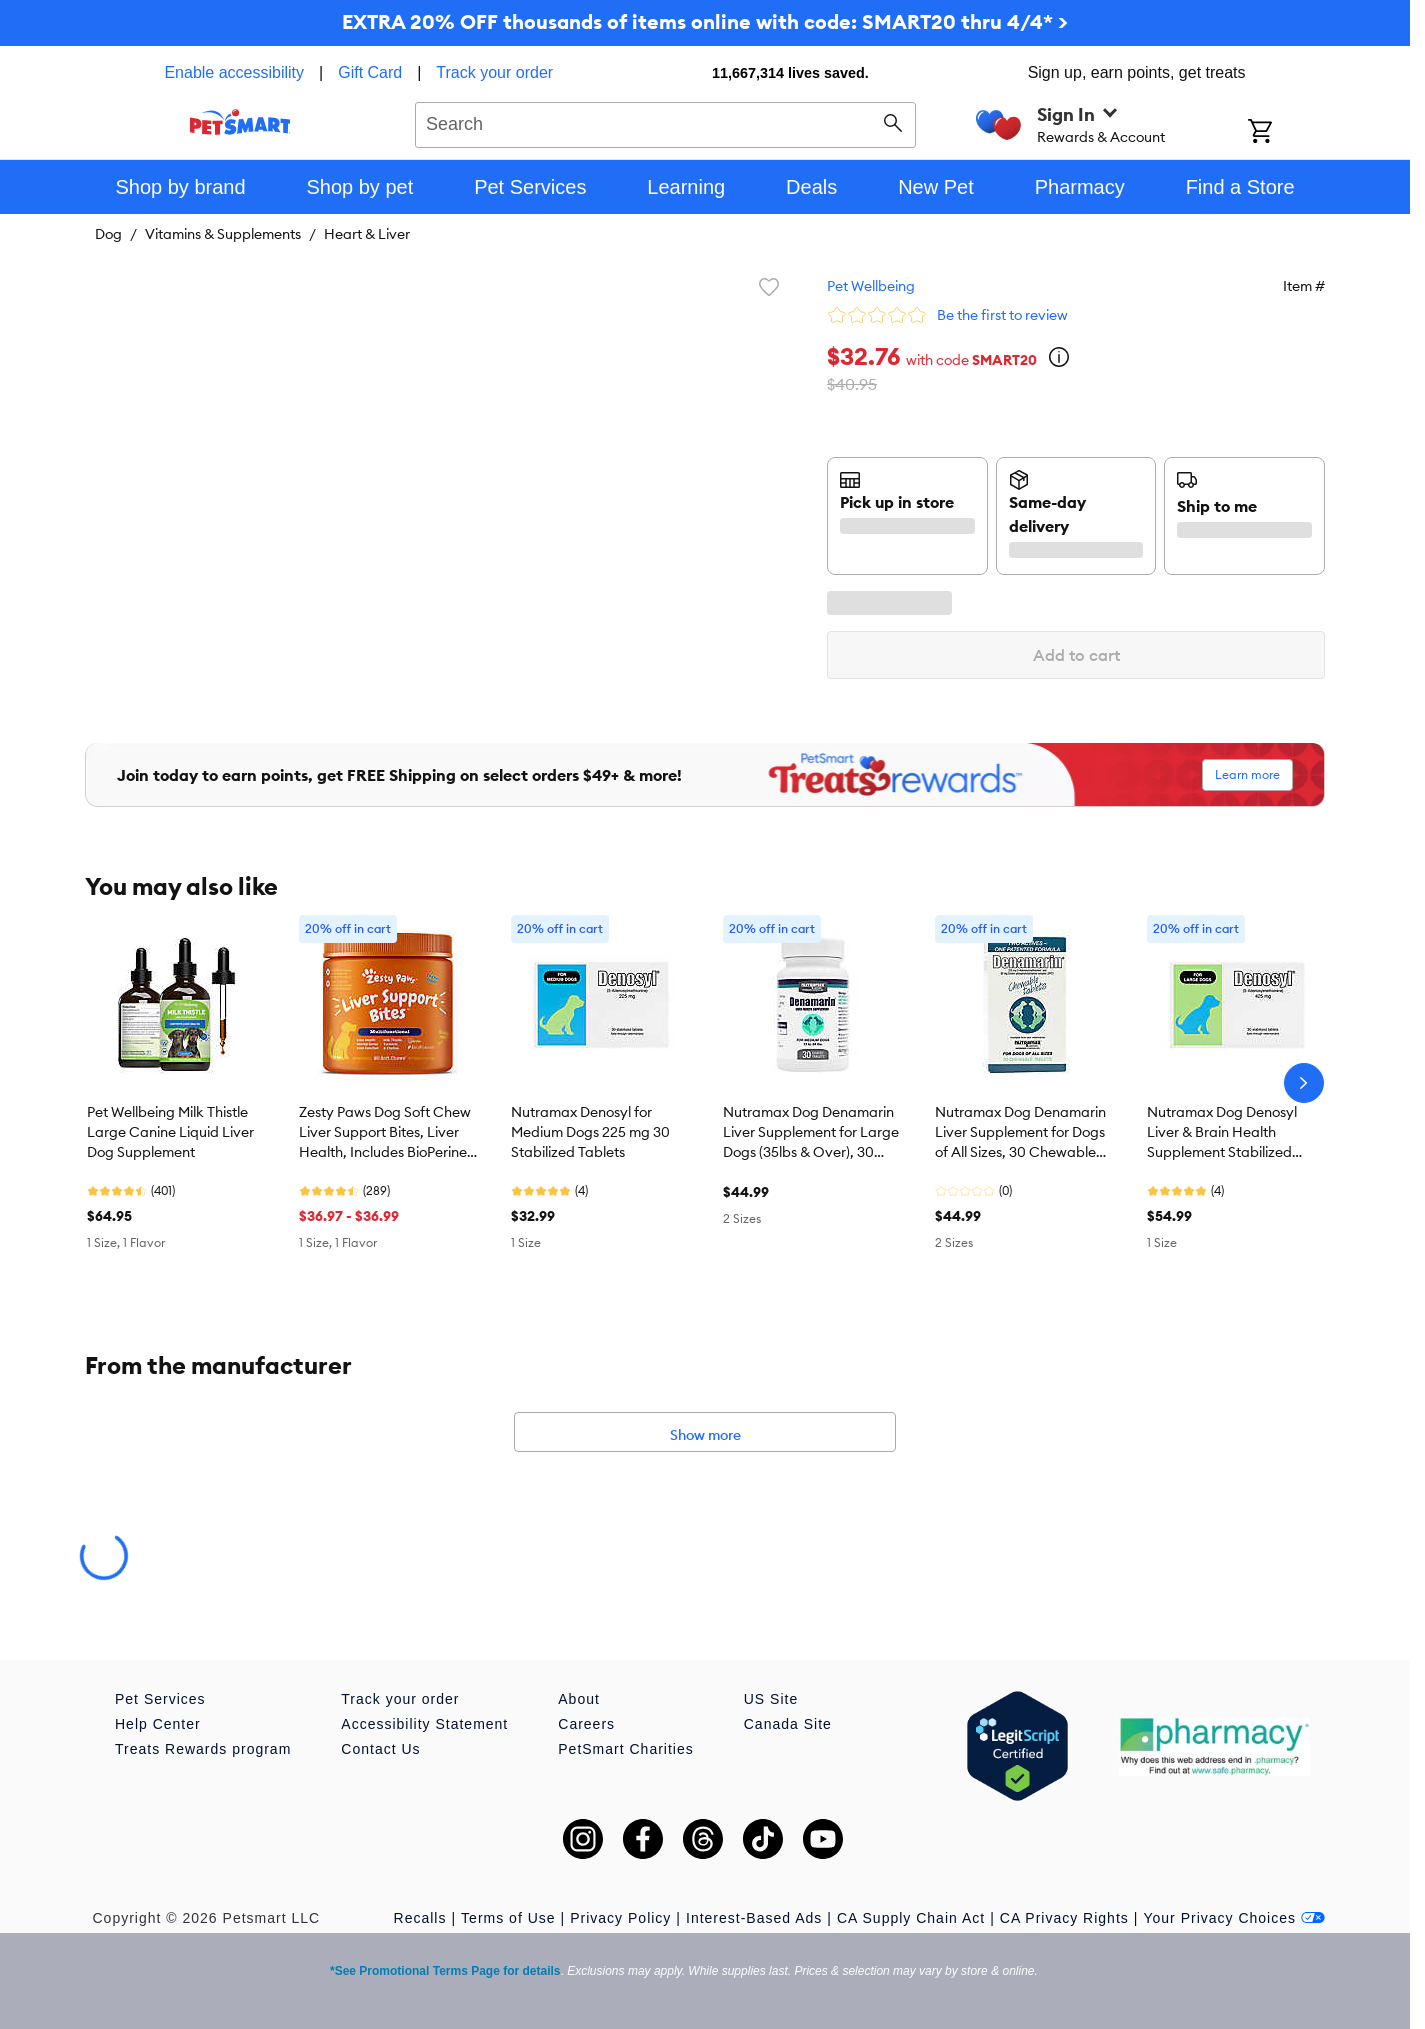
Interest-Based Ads (754, 1918)
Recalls (420, 1918)
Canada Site (788, 1724)
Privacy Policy (620, 1918)
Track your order (494, 72)
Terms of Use (508, 1918)
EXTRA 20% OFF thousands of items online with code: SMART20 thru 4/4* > (705, 21)
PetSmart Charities (625, 1749)
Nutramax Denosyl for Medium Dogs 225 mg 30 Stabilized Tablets (590, 1132)
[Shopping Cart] (1286, 133)
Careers (586, 1724)
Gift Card (370, 72)
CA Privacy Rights (1064, 1918)
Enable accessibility (234, 72)
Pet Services (160, 1699)
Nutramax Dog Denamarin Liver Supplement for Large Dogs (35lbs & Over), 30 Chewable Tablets (811, 1133)
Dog (108, 234)
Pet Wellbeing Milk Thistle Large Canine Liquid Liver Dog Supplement (170, 1132)
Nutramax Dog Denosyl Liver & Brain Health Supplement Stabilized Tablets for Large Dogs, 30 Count (1232, 1133)
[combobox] (665, 122)
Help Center (158, 1724)
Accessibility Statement (424, 1724)
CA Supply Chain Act (911, 1918)
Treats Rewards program (203, 1749)
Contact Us (380, 1749)
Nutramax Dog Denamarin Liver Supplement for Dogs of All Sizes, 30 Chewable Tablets (1020, 1133)
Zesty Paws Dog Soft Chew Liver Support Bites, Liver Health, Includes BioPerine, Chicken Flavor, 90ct (385, 1133)
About (579, 1699)
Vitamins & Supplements (223, 234)
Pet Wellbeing (871, 286)
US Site (771, 1699)
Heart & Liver (367, 234)
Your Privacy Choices (1234, 1918)
